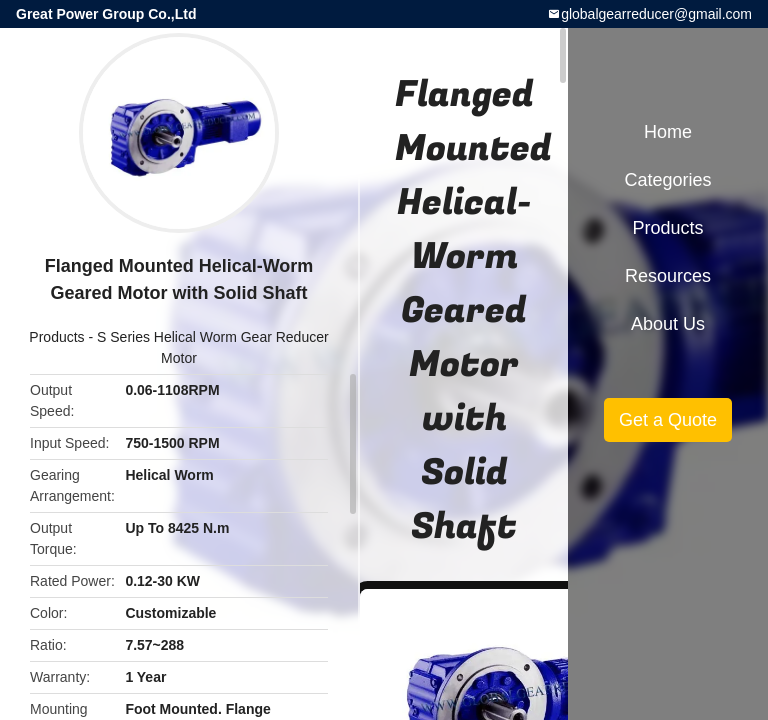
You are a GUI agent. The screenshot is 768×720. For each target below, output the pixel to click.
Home (668, 132)
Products (56, 337)
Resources (668, 276)
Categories (667, 180)
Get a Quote (668, 420)
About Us (668, 324)
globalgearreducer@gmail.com (656, 14)
